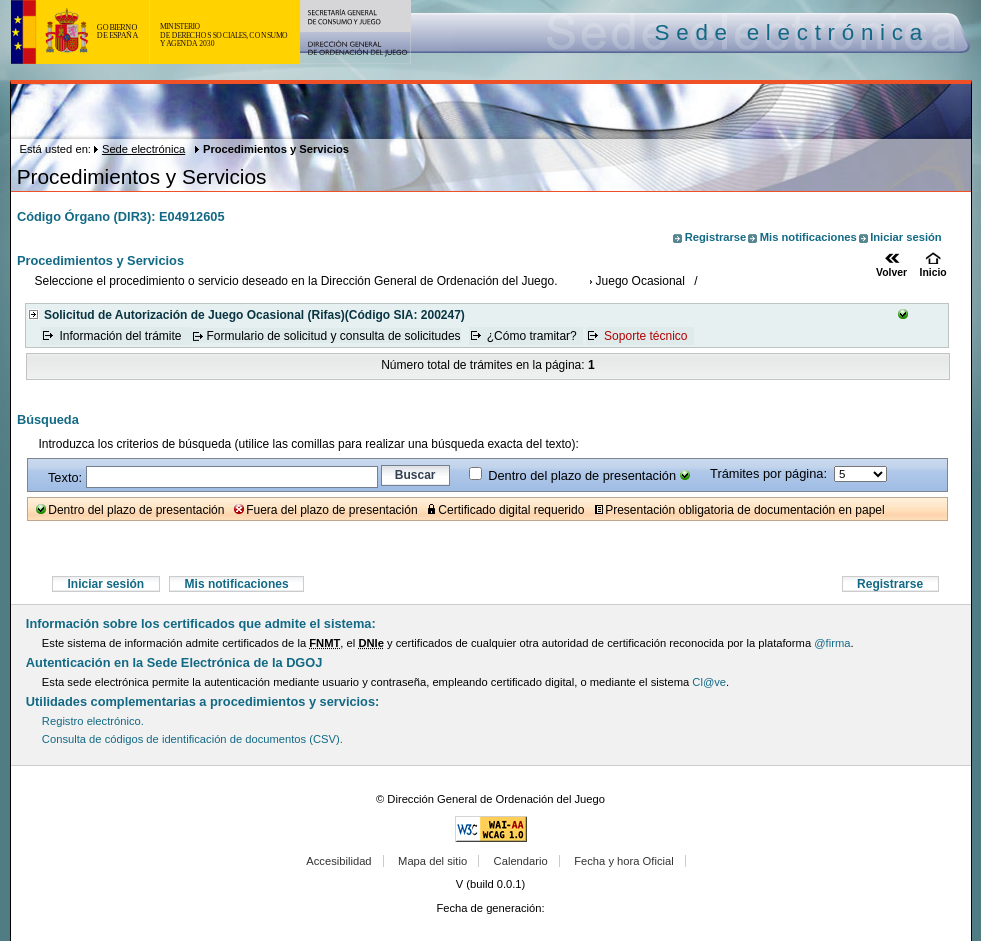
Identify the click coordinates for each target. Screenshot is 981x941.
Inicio (933, 272)
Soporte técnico (645, 336)
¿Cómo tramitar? (532, 336)
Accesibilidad (338, 861)
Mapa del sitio (432, 861)
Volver (891, 272)
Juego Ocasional (640, 281)
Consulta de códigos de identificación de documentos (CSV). (192, 739)
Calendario (521, 861)
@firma (832, 643)
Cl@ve (709, 682)
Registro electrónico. (93, 721)
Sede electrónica (143, 149)
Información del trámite (121, 336)
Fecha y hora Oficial (624, 861)
